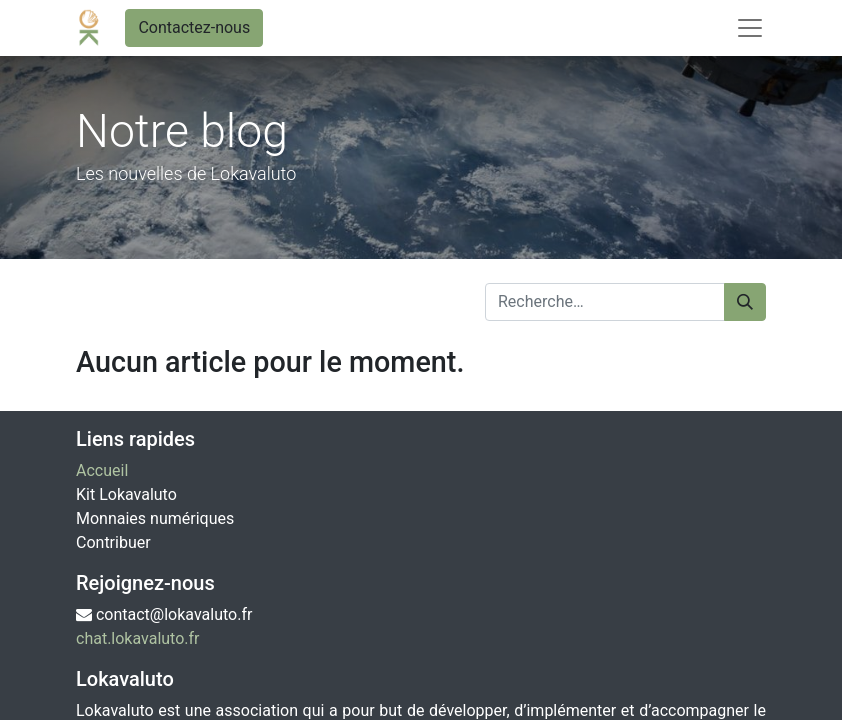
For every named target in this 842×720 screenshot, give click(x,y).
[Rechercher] (745, 302)
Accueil (102, 470)
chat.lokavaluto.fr (138, 638)
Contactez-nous (194, 27)
